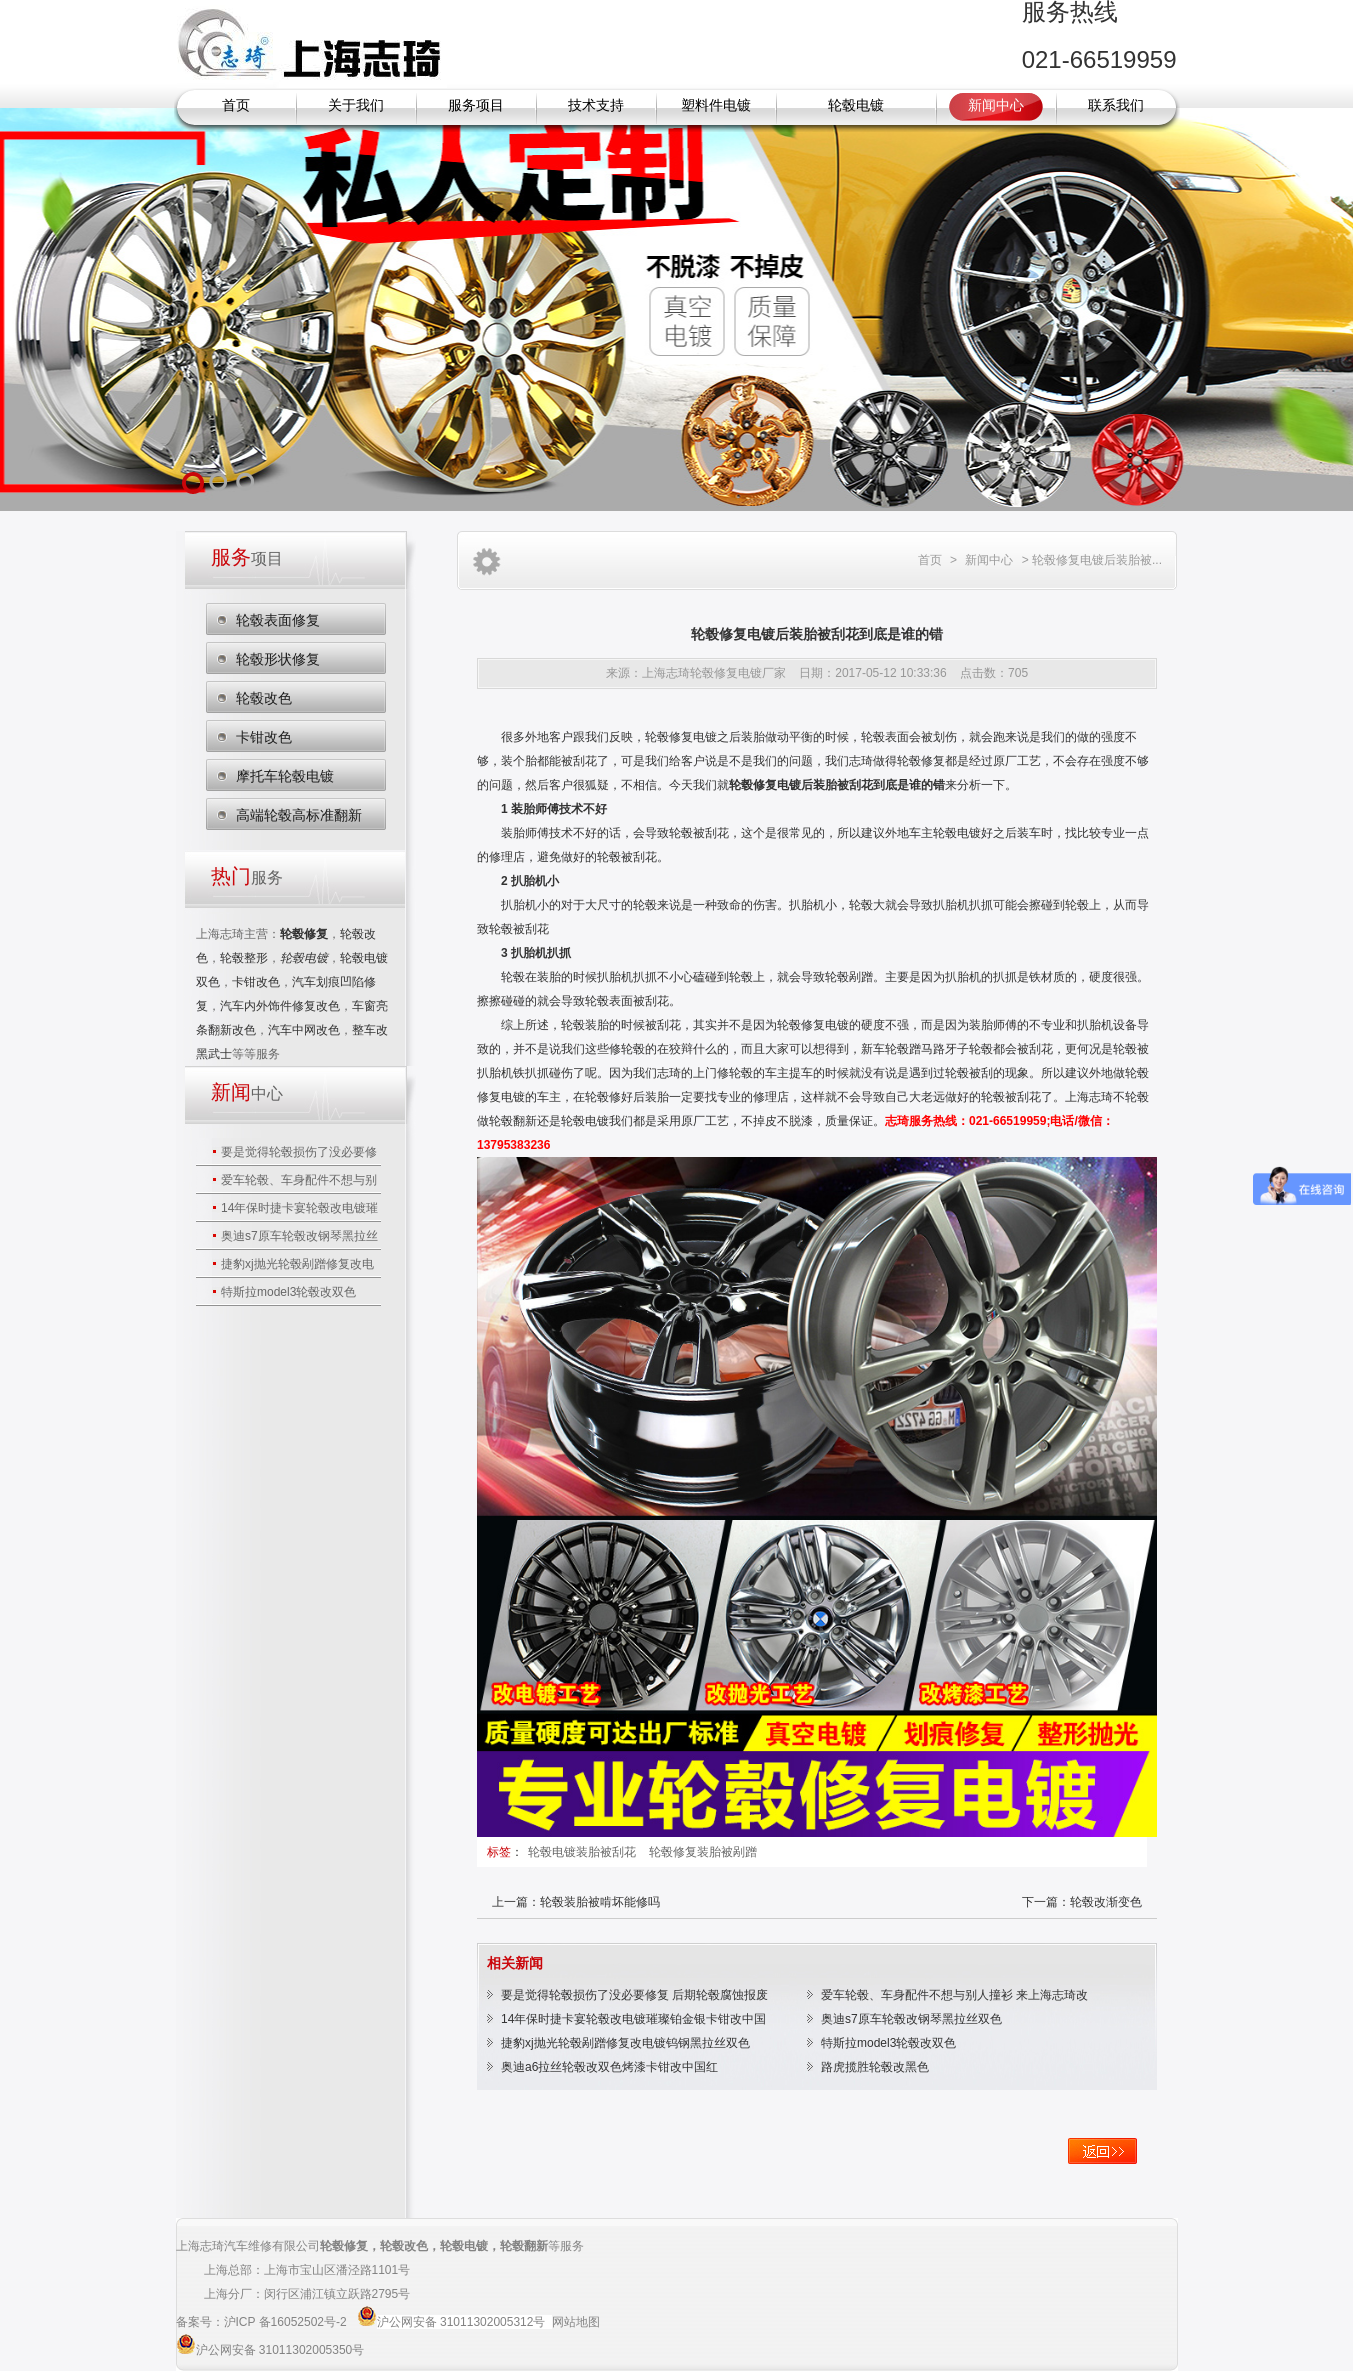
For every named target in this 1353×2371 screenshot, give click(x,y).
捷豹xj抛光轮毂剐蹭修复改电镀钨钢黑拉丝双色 (625, 2043)
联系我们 (1116, 105)
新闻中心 (996, 105)
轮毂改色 (264, 698)
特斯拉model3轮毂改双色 (288, 1292)
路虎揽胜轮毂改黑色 (875, 2067)
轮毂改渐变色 (1106, 1902)
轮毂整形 (244, 958)
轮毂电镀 (856, 105)
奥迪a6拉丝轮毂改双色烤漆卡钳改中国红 (609, 2067)
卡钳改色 (264, 737)
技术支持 (596, 105)
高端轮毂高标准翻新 (299, 815)
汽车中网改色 (304, 1030)
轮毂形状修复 (278, 659)
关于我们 (356, 105)
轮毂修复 (344, 2246)
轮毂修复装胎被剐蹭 (703, 1852)
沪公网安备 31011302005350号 (280, 2350)
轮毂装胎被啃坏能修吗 (600, 1902)
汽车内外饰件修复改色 (280, 1006)
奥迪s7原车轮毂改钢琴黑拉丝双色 (911, 2019)
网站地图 (576, 2322)
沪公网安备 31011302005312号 (461, 2322)
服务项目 (476, 105)
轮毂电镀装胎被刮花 (583, 1852)
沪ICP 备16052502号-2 (287, 2322)
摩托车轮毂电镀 (285, 776)
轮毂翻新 (513, 1121)
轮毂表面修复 (278, 620)
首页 (236, 105)
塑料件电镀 (716, 105)
